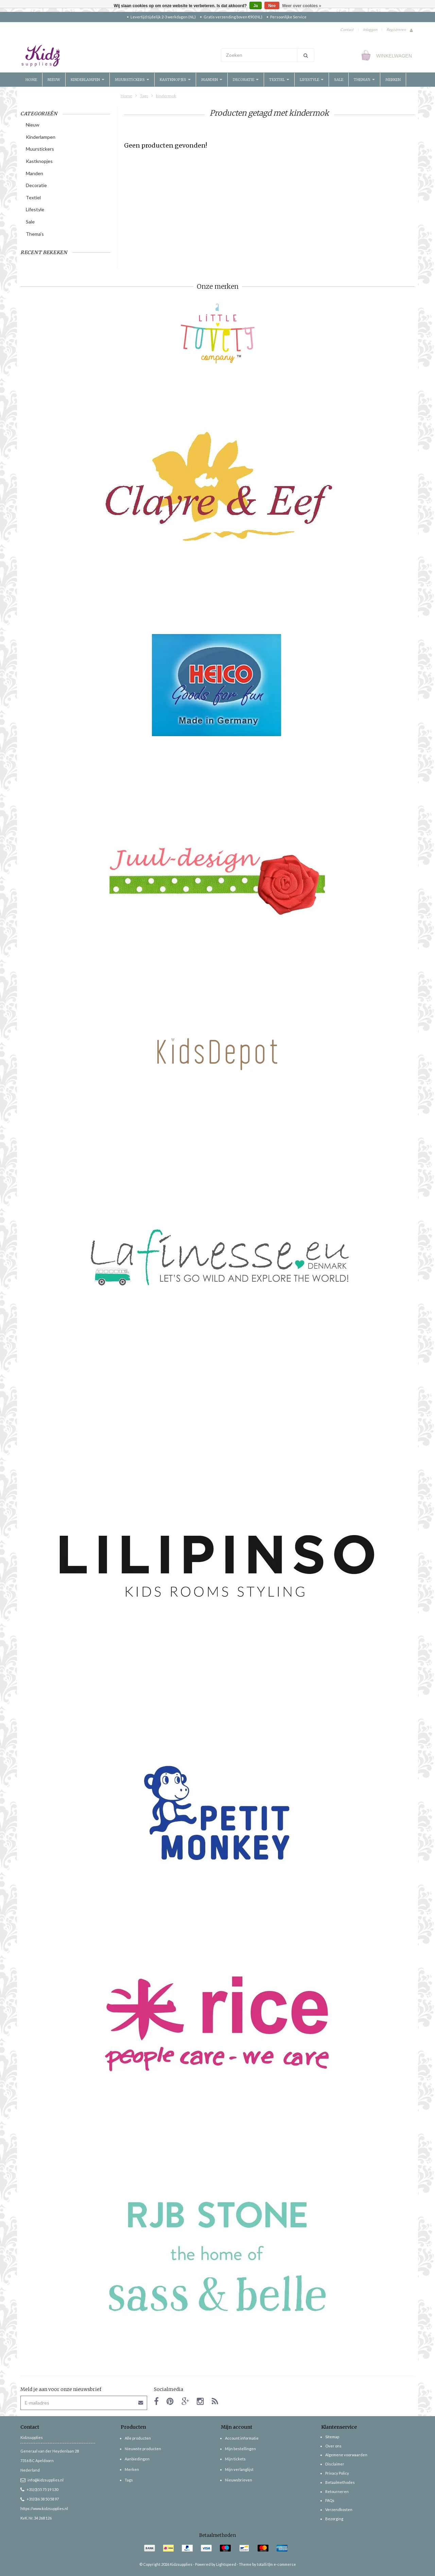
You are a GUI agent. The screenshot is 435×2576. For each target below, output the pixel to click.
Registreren (396, 29)
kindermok (166, 95)
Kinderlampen (87, 79)
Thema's (364, 79)
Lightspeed (226, 2564)
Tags (144, 95)
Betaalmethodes (340, 2482)
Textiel (279, 79)
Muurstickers (132, 79)
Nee (272, 5)
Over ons (333, 2446)
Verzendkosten (338, 2509)
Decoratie (246, 79)
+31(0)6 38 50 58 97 (39, 2499)
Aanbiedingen (137, 2459)
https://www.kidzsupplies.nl (44, 2508)
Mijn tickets (235, 2459)
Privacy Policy (337, 2473)
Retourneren (337, 2491)
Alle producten (138, 2438)
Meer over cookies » (301, 5)
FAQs (329, 2500)
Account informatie (242, 2438)
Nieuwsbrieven (238, 2480)
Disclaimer (334, 2464)
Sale (338, 79)
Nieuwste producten (143, 2448)
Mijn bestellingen (240, 2448)
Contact (346, 29)
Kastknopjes (175, 79)
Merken (393, 79)
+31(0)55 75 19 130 (39, 2489)
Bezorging (334, 2518)
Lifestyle (312, 79)
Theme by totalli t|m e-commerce (267, 2564)
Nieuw (54, 79)
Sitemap (332, 2436)
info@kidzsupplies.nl (42, 2480)
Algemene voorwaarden (346, 2455)
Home (31, 79)
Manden (211, 79)
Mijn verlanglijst (239, 2469)
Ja (255, 5)
